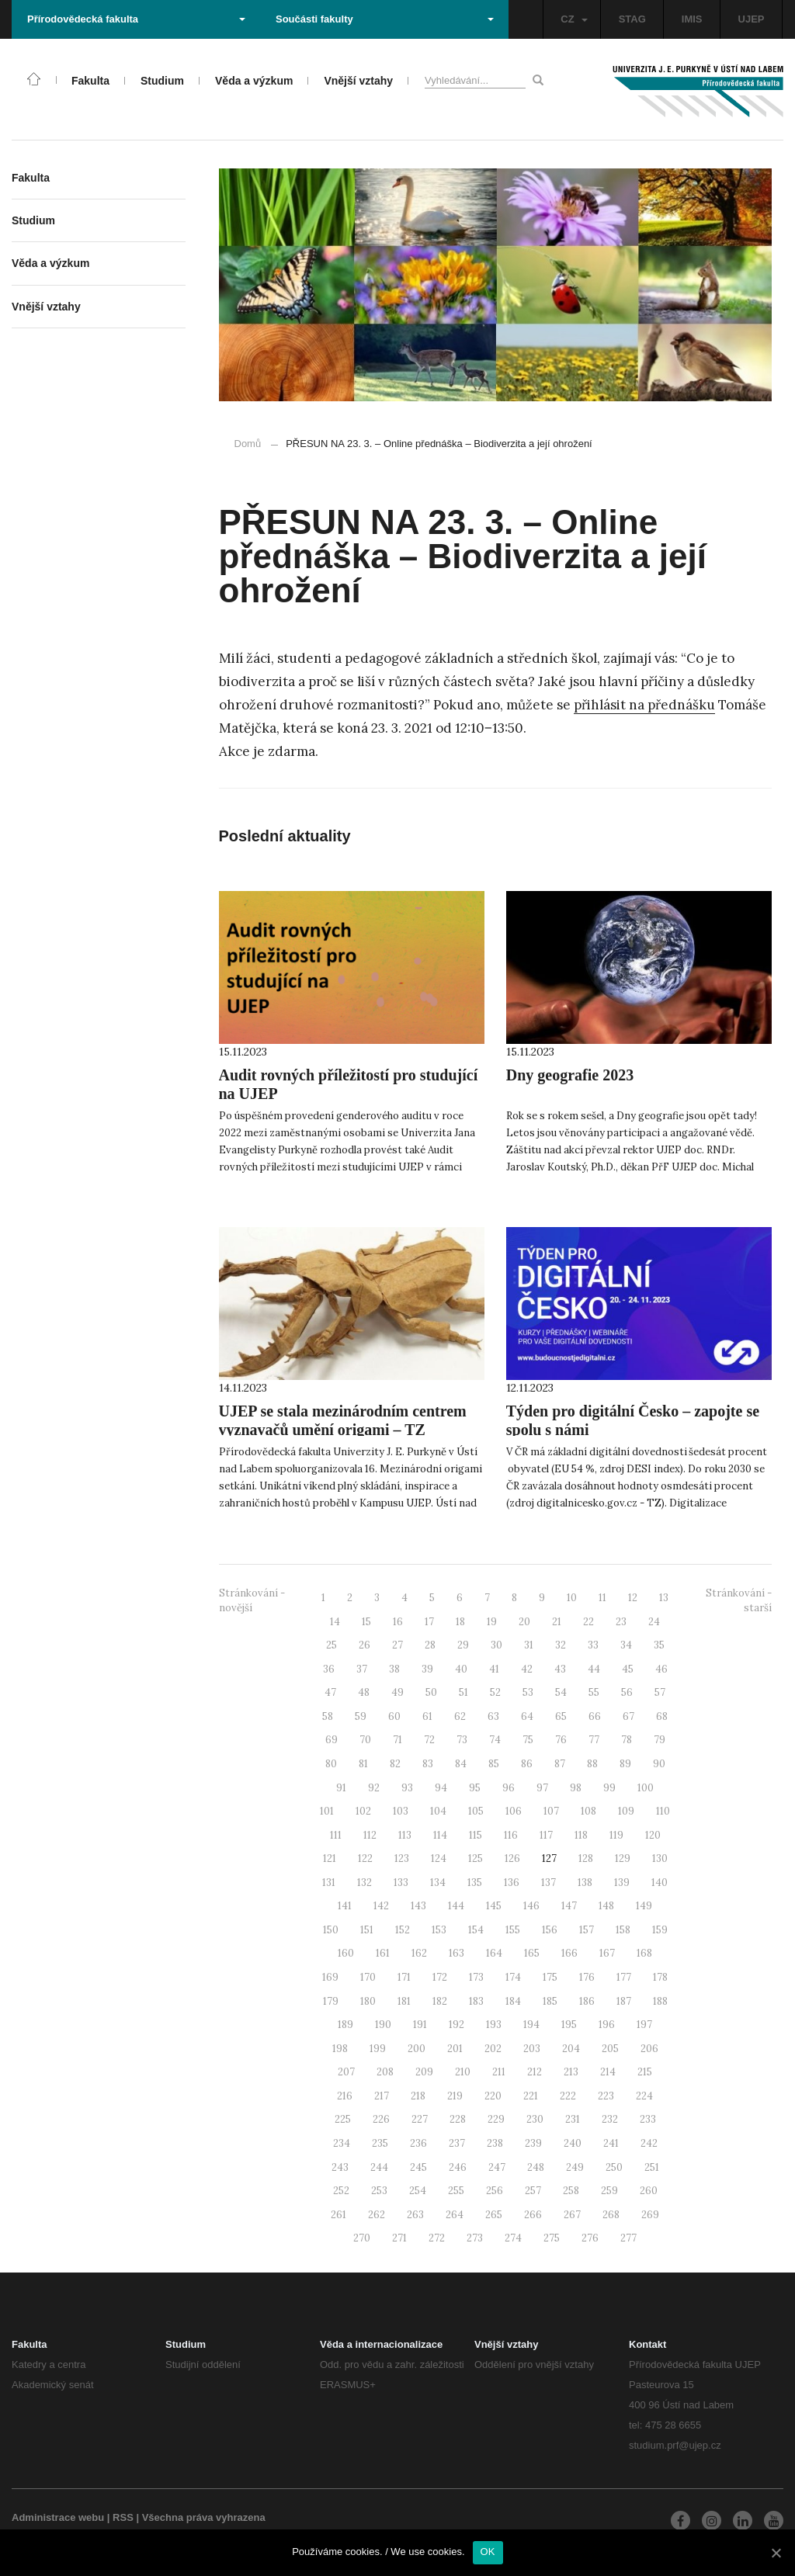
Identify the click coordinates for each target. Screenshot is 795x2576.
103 (400, 1811)
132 (364, 1882)
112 (370, 1835)
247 (496, 2167)
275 (551, 2238)
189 (345, 2024)
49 (397, 1692)
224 (644, 2096)
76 (561, 1739)
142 (381, 1905)
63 (493, 1716)
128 (585, 1858)
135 (474, 1882)
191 (420, 2024)
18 (460, 1621)
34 (626, 1645)
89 (625, 1763)
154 (476, 1929)
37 (361, 1669)
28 (430, 1645)
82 (395, 1763)
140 (659, 1882)
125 (475, 1858)
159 (660, 1929)
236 (418, 2143)
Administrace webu (58, 2517)
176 (587, 1977)
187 (623, 2001)
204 (571, 2048)
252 (341, 2190)
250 (614, 2167)
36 (329, 1669)
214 (608, 2071)
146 (531, 1905)
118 (581, 1835)
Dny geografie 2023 (570, 1074)
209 (424, 2071)
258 (571, 2190)
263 (415, 2214)
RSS (123, 2517)
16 (398, 1621)
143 (418, 1905)
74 (495, 1739)
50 (431, 1692)
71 (397, 1739)
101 (327, 1811)
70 (365, 1739)
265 (493, 2214)
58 (327, 1716)
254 (417, 2190)
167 (607, 1953)
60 (394, 1716)
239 (533, 2143)
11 (602, 1597)
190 (383, 2024)
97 (542, 1787)
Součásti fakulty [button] (385, 19)
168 (644, 1953)
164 (494, 1953)
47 (330, 1692)
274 (513, 2238)
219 (455, 2096)
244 (379, 2167)
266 (533, 2214)
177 (623, 1977)
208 (385, 2071)
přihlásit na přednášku (644, 704)
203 (531, 2048)
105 (476, 1811)
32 (560, 1645)
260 (649, 2190)
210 (462, 2071)
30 (496, 1645)
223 (606, 2096)
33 (593, 1645)
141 (345, 1905)
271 (399, 2238)
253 (379, 2190)
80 (331, 1763)
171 (404, 1977)
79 (659, 1739)
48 (364, 1692)
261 (338, 2214)
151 (366, 1929)
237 (457, 2143)
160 (346, 1953)
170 (368, 1977)
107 (551, 1811)
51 (463, 1692)
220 (493, 2096)
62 (460, 1716)
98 (575, 1787)
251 (651, 2167)
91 (341, 1787)
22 (588, 1621)
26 (364, 1645)
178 (660, 1977)
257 (533, 2190)
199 (378, 2048)
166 (569, 1953)
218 (418, 2096)
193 (494, 2024)
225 (343, 2119)
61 (427, 1716)
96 (508, 1787)
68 (662, 1716)
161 (383, 1953)
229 (496, 2119)
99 (609, 1787)
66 (594, 1716)
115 (475, 1835)
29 (463, 1645)
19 (492, 1621)
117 (546, 1835)
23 (621, 1621)
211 (498, 2071)
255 (456, 2190)
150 (330, 1929)
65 (561, 1716)
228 (458, 2119)
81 (363, 1763)
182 (439, 2001)
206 (649, 2048)
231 (572, 2119)
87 (559, 1763)
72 (429, 1739)
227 (419, 2119)
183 (476, 2001)
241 (611, 2143)
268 (611, 2214)
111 (336, 1835)
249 (575, 2167)
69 (331, 1739)
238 (495, 2143)
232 (610, 2119)
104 (438, 1811)
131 (328, 1882)
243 (340, 2167)
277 (628, 2238)
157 (586, 1929)
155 (512, 1929)
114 (440, 1835)
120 (653, 1835)
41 (494, 1669)
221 (530, 2096)
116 (511, 1835)
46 (661, 1669)
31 (528, 1645)
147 (569, 1905)
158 (623, 1929)
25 (331, 1645)
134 (438, 1882)
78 (626, 1739)
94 (441, 1787)
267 (572, 2214)
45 (628, 1669)
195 (569, 2024)
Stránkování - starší (739, 1600)
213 (571, 2071)
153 (439, 1929)
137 (548, 1882)
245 (418, 2167)
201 (455, 2048)
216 (344, 2096)
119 (616, 1835)
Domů (248, 443)
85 (493, 1763)
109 (626, 1811)
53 (527, 1692)
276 (590, 2238)
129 (622, 1858)
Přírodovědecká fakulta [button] (136, 19)
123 (401, 1858)
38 (394, 1669)
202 (493, 2048)
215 (644, 2071)
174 (513, 1977)
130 (660, 1858)
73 (462, 1739)
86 (527, 1763)
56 (627, 1692)
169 (330, 1977)
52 (495, 1692)
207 (346, 2071)
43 (560, 1669)
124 (438, 1858)
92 (374, 1787)
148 (606, 1905)
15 (366, 1621)
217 (381, 2096)
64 (527, 1716)
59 (360, 1716)
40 (461, 1669)
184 (513, 2001)
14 (335, 1621)
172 (439, 1977)
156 (549, 1929)
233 (648, 2119)
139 (622, 1882)
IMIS (692, 19)
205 (610, 2048)
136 (511, 1882)
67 (628, 1716)
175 (550, 1977)
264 (454, 2214)
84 (461, 1763)
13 (663, 1597)
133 (401, 1882)
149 (644, 1905)
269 (650, 2214)
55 (593, 1692)
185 (550, 2001)
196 (607, 2024)
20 (524, 1621)
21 (556, 1621)
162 (419, 1953)
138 (585, 1882)
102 (363, 1811)
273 (475, 2238)
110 (663, 1811)
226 (381, 2119)
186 (587, 2001)
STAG (632, 19)
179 (330, 2001)
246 (458, 2167)
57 (659, 1692)
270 (361, 2238)
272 (437, 2238)
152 (402, 1929)
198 (340, 2048)
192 (456, 2024)
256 (494, 2190)
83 (427, 1763)
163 (456, 1953)
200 (416, 2048)
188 (660, 2001)
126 (512, 1858)
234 (341, 2143)
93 (407, 1787)
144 (456, 1905)
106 (513, 1811)
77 (593, 1739)
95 (475, 1787)
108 (588, 1811)
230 (534, 2119)
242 (649, 2143)
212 (534, 2071)
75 (527, 1739)
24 (654, 1621)
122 (365, 1858)
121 (329, 1858)
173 (476, 1977)
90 (659, 1763)
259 (609, 2190)
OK (488, 2551)
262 (376, 2214)
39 (427, 1669)
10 (572, 1597)
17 (429, 1621)
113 (404, 1835)
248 (535, 2167)
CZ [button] (574, 19)
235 (380, 2143)
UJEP (751, 19)
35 (659, 1645)
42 (527, 1669)
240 (572, 2143)
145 (494, 1905)
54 (561, 1692)
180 (368, 2001)
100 (645, 1787)
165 (532, 1953)
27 (397, 1645)
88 (592, 1763)
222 (568, 2096)
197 (644, 2024)
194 (531, 2024)
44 (594, 1669)
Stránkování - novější (252, 1600)
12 (632, 1597)
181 (404, 2001)
